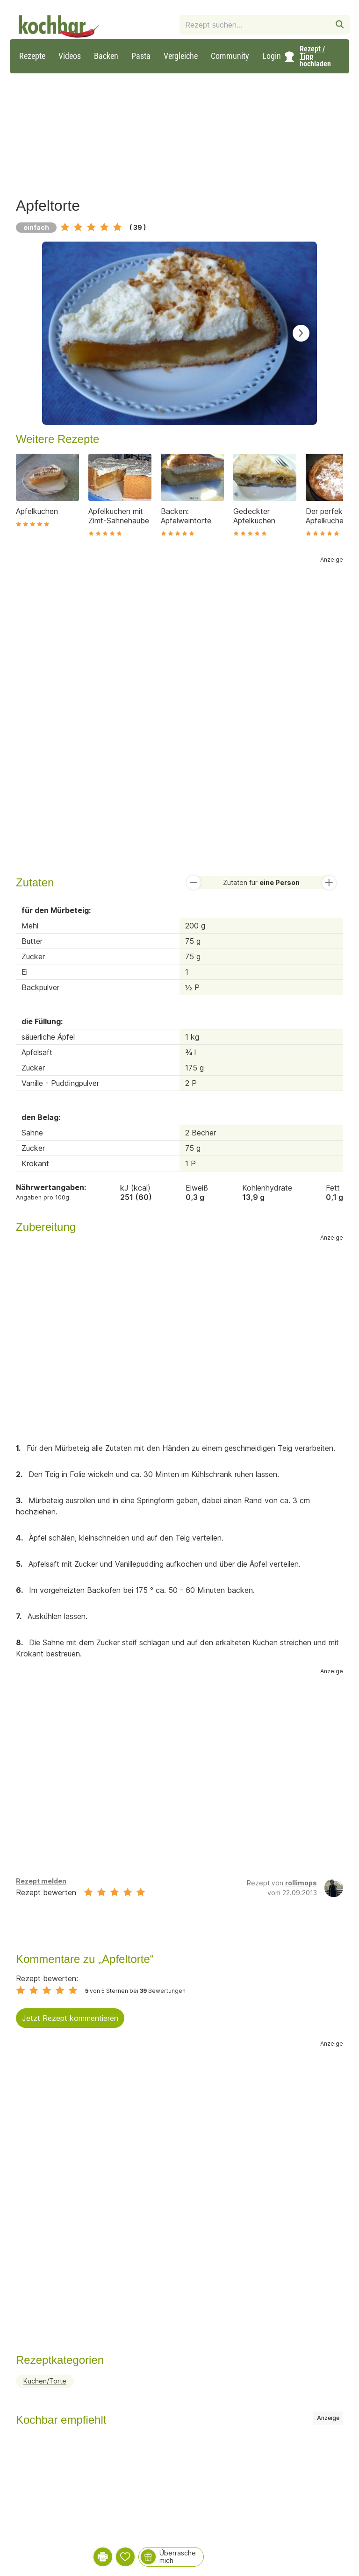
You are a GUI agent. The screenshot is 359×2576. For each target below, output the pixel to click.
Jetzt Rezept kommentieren (70, 2018)
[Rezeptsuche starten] (340, 25)
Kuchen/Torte (44, 2381)
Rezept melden (41, 1881)
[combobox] (255, 25)
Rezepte (32, 56)
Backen (106, 56)
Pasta (141, 56)
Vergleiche (181, 56)
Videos (69, 56)
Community (230, 56)
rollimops (301, 1883)
